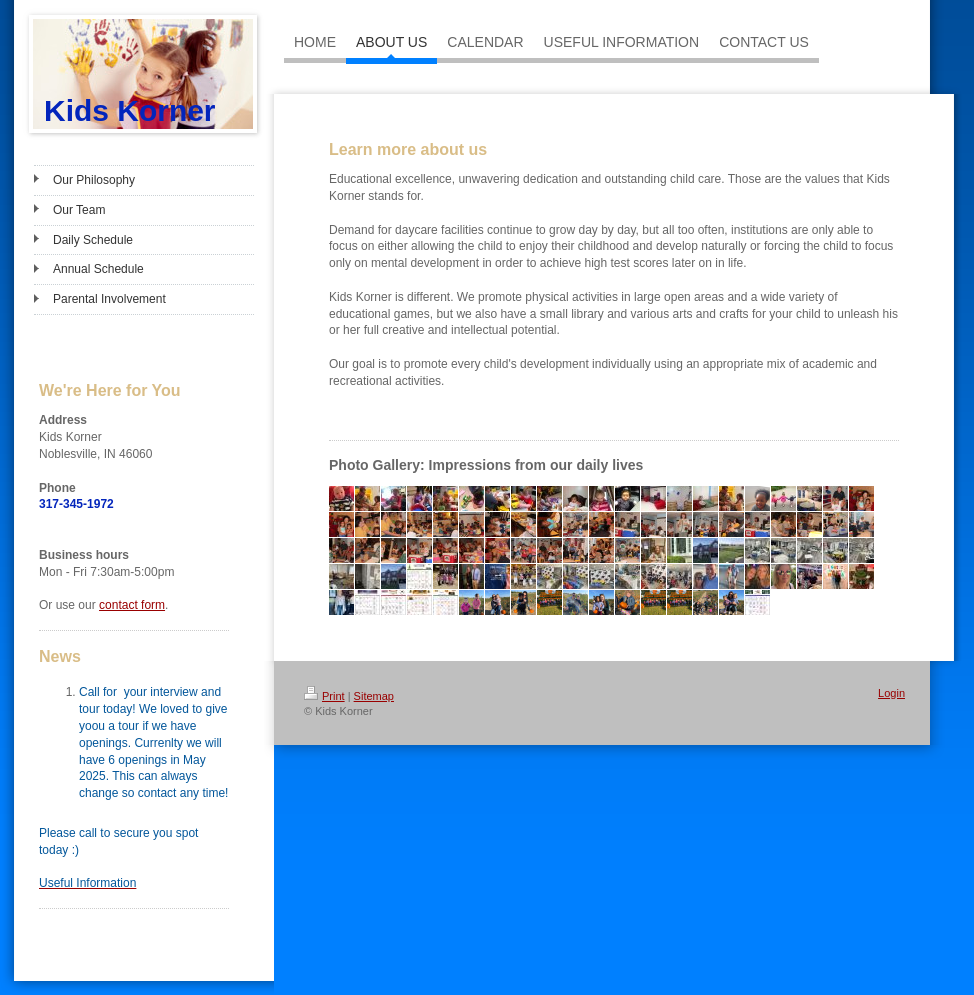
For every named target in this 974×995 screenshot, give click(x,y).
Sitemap (374, 696)
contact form (132, 605)
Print (324, 696)
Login (891, 693)
